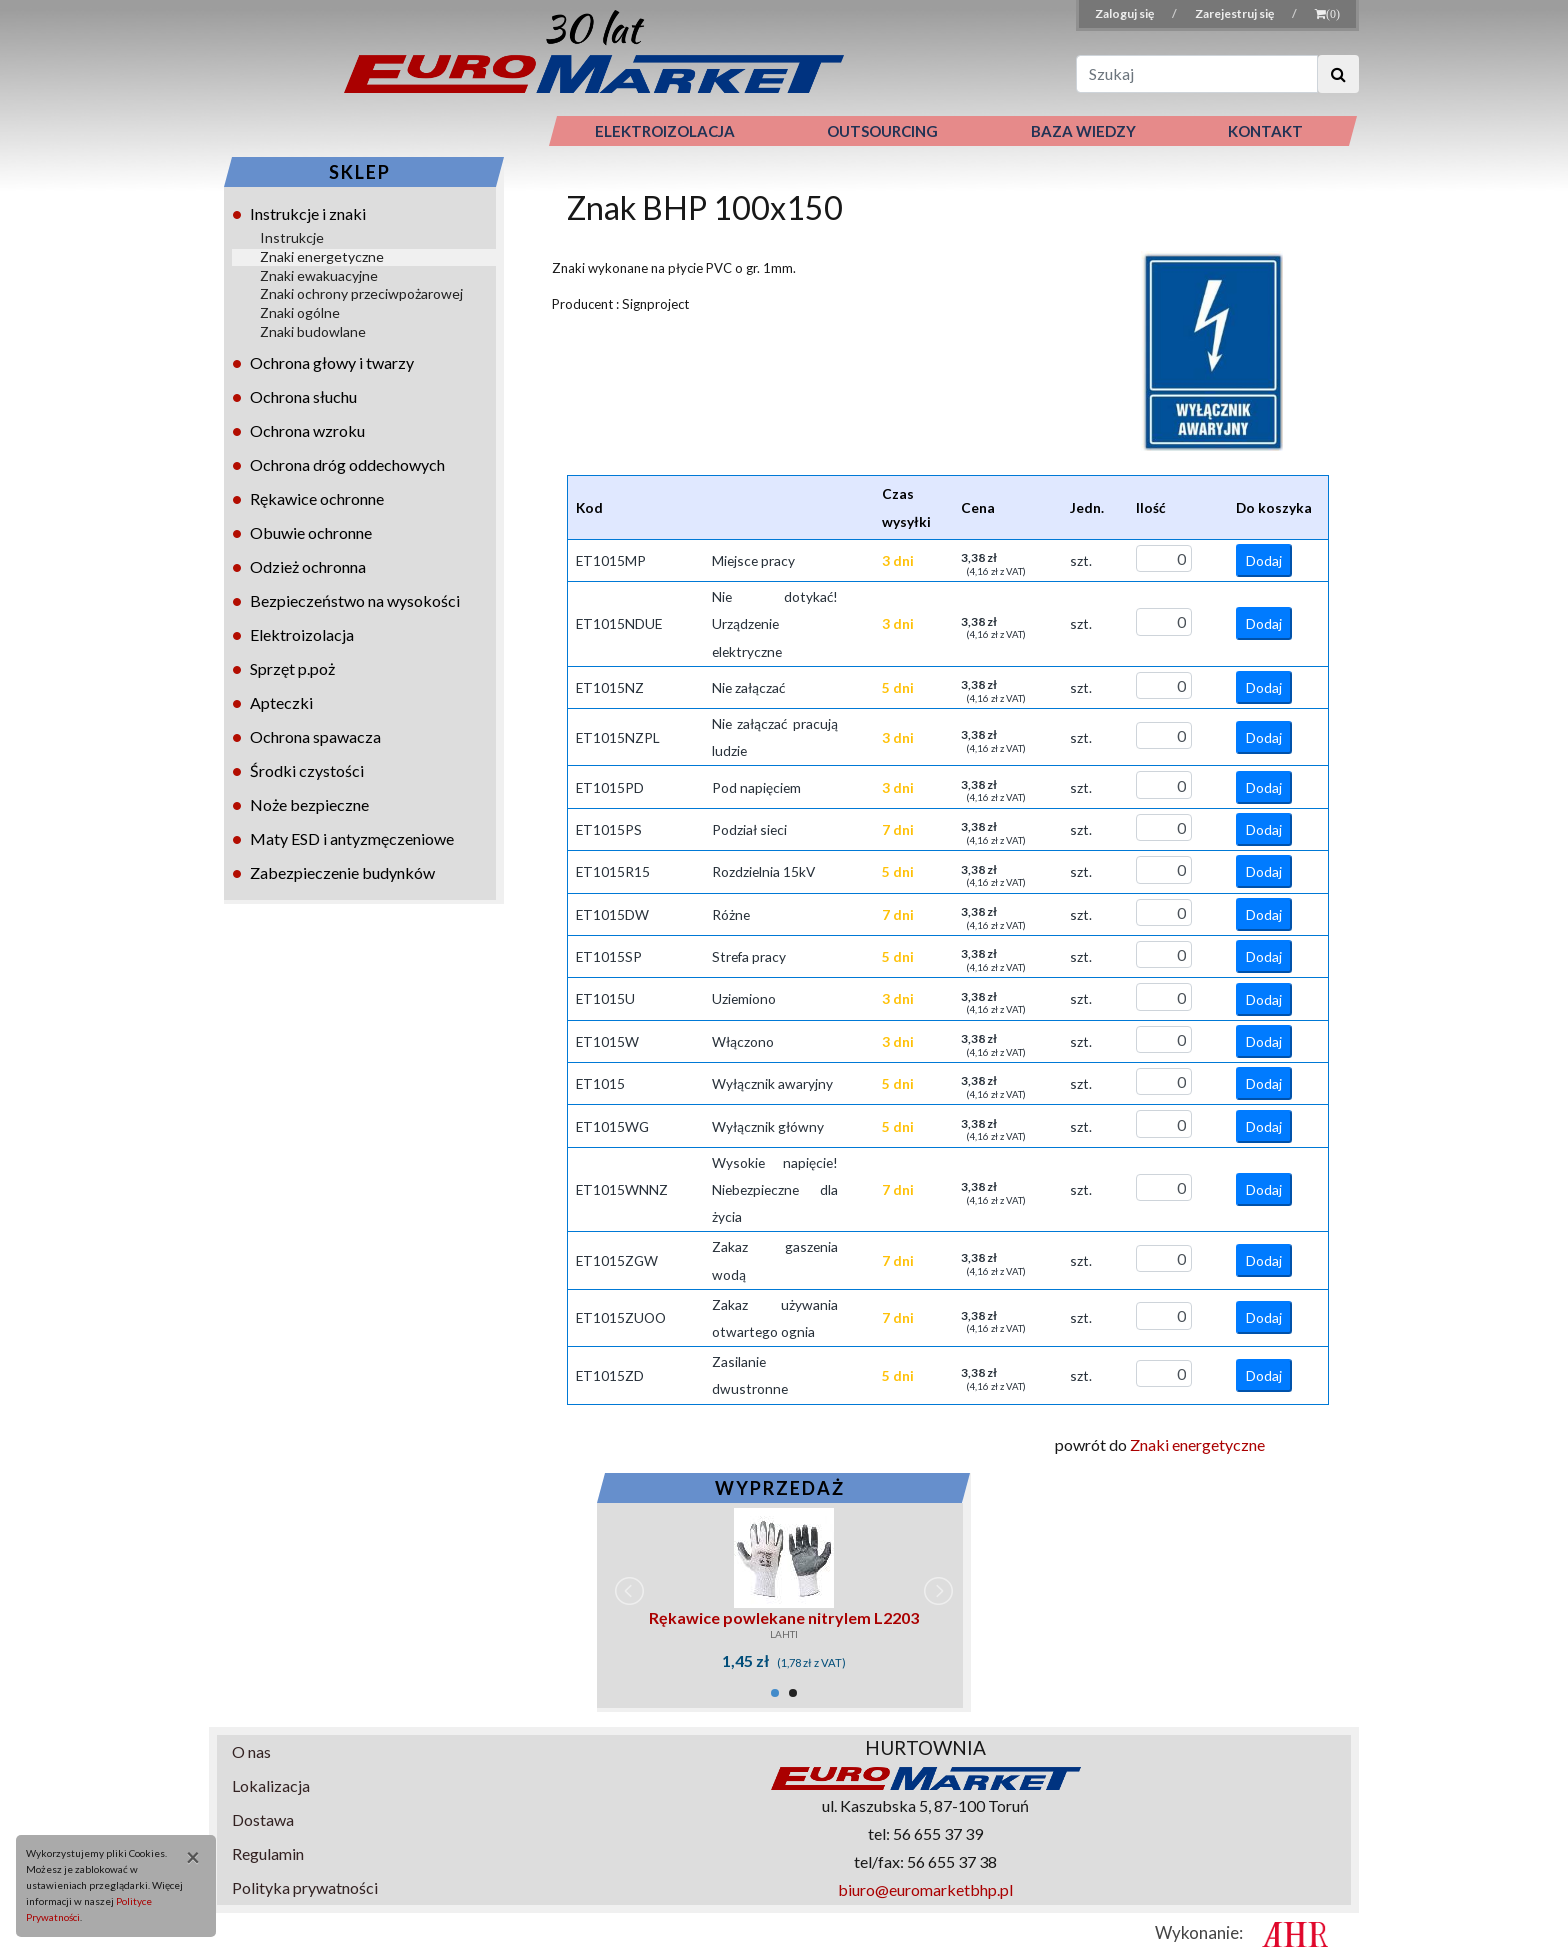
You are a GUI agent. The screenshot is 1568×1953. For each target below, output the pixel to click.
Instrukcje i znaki (308, 213)
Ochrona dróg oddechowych (347, 464)
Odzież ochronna (308, 566)
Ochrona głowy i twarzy (332, 362)
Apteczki (281, 702)
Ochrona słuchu (303, 396)
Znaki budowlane (313, 331)
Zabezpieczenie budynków (342, 872)
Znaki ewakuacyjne (319, 275)
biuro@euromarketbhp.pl (925, 1889)
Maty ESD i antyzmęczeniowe (352, 838)
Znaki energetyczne (322, 256)
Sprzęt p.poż (292, 668)
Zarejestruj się (1235, 13)
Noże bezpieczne (309, 804)
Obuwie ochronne (311, 532)
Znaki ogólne (300, 312)
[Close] (186, 1857)
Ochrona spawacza (315, 736)
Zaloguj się (1125, 13)
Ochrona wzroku (307, 430)
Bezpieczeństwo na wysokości (355, 600)
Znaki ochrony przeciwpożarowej (361, 293)
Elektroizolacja (302, 634)
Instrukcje (292, 237)
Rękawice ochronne (317, 498)
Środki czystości (307, 770)
